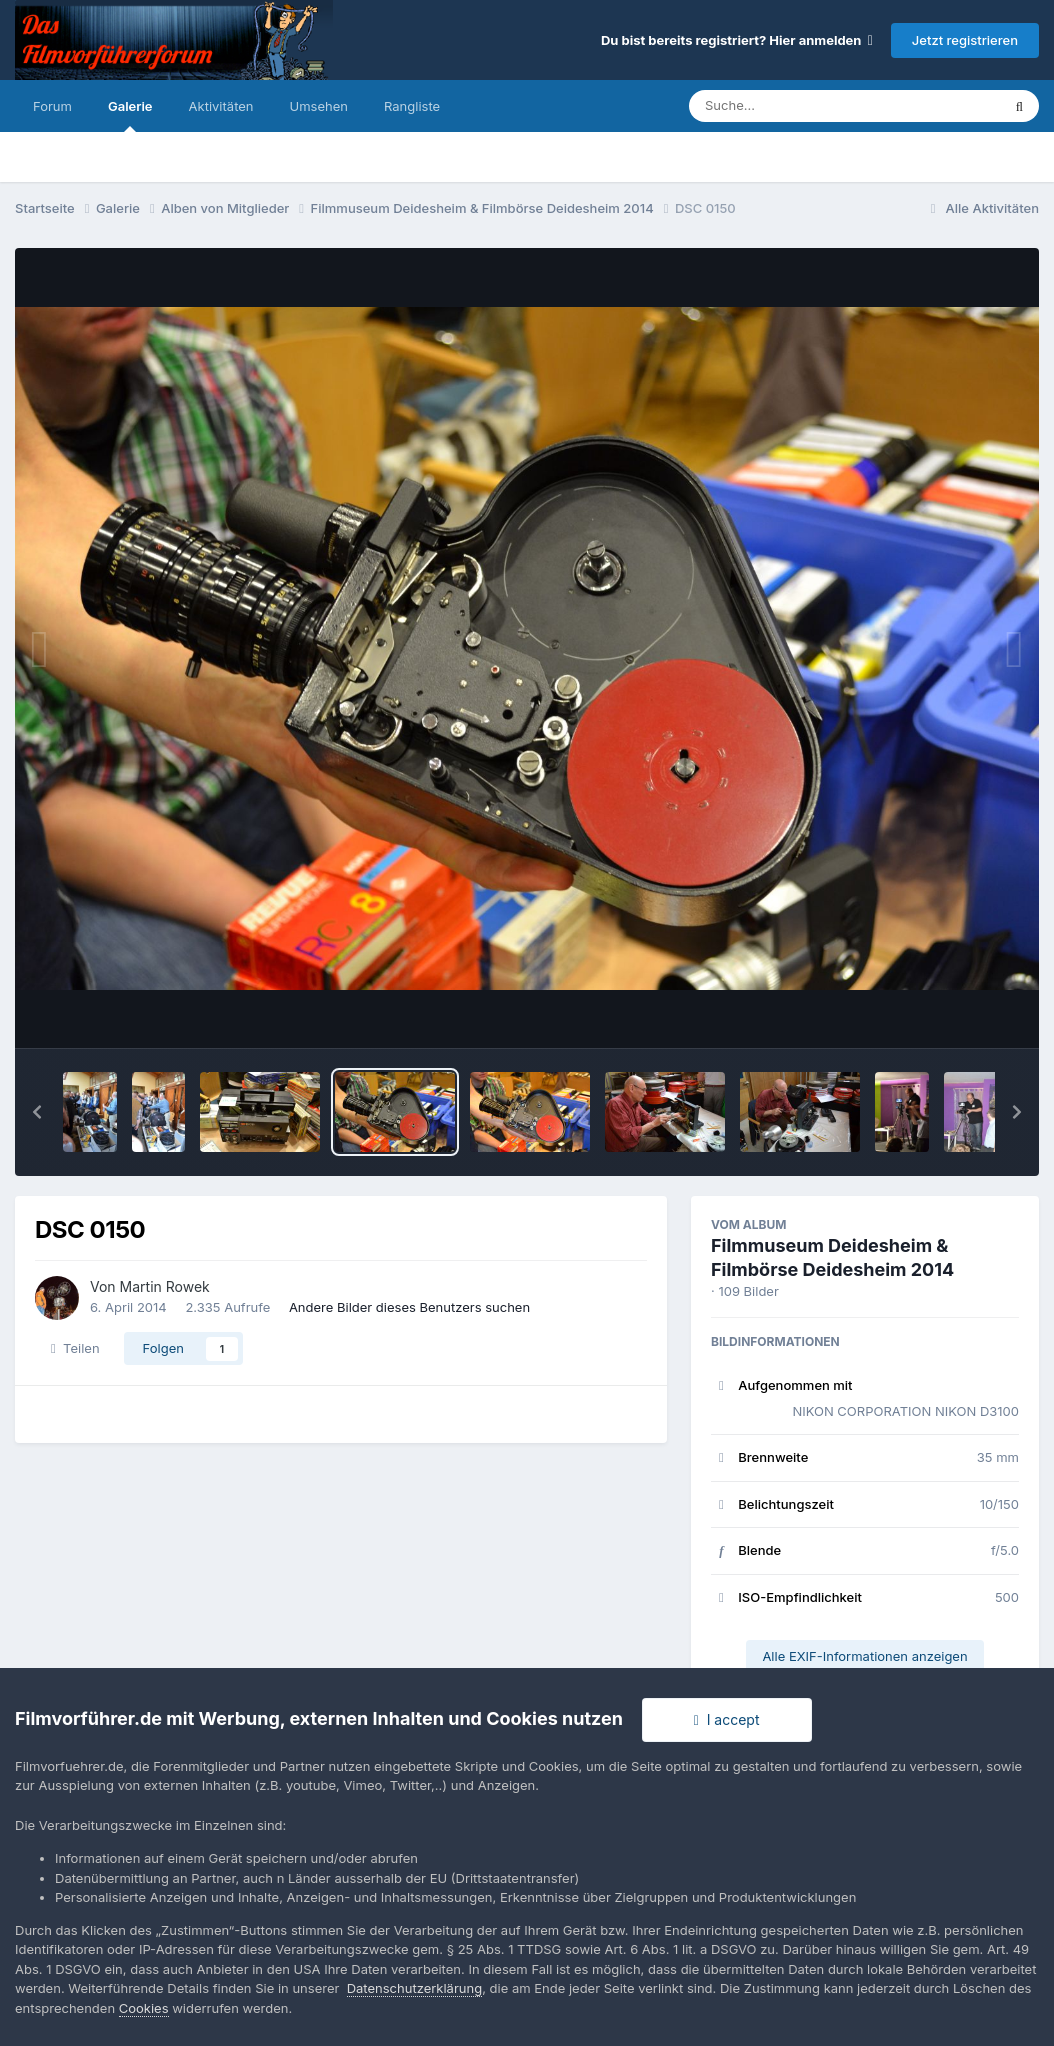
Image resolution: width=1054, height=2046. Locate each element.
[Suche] (804, 106)
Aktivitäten (221, 106)
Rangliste (412, 106)
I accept (727, 1719)
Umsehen (319, 106)
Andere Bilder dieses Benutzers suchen (409, 1307)
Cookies (144, 2008)
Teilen (75, 1348)
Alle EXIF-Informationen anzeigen (864, 1656)
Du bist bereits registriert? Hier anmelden (737, 40)
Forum (52, 106)
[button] (37, 1112)
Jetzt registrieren (965, 40)
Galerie (130, 115)
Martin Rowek (165, 1286)
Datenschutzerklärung (414, 1988)
